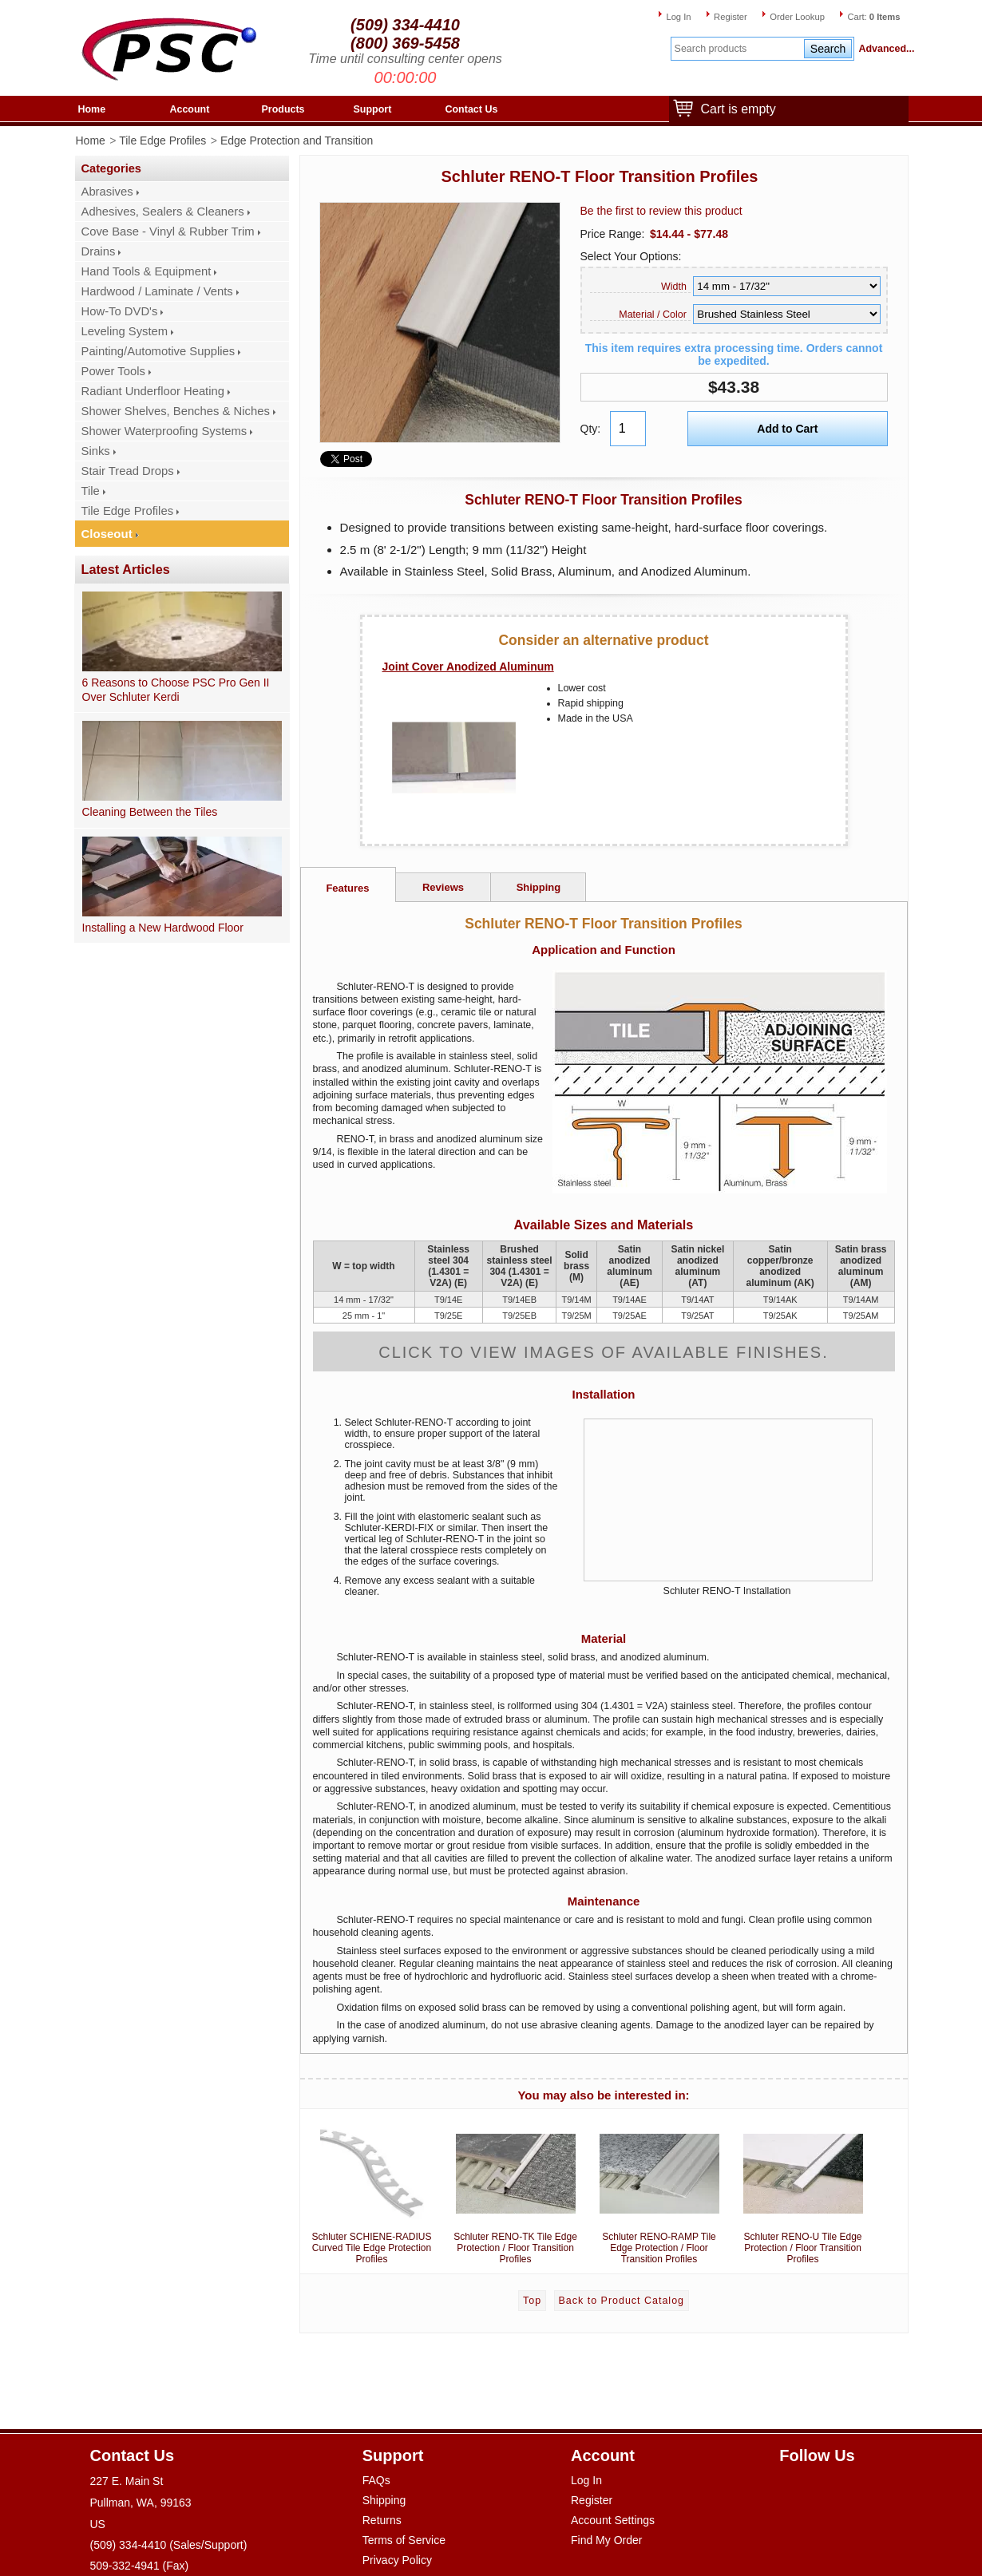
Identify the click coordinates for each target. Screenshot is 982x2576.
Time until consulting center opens (405, 58)
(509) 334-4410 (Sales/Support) (168, 2544)
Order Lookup (797, 17)
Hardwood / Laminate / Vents (157, 291)
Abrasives (107, 191)
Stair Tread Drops (127, 471)
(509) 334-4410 (405, 25)
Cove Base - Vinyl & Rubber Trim (168, 231)
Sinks (95, 451)
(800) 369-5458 (405, 43)
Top (532, 2300)
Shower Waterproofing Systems (164, 431)
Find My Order (606, 2540)
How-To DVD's (119, 311)
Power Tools (113, 371)
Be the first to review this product (661, 210)
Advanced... (884, 48)
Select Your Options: (631, 256)
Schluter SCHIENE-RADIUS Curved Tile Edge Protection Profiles (372, 2190)
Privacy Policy (397, 2560)
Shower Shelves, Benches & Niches (175, 411)
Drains (98, 251)
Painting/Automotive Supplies (158, 351)
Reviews (443, 887)
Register (730, 17)
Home (92, 109)
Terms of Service (403, 2540)
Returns (382, 2520)
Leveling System (124, 331)
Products (283, 109)
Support (373, 109)
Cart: (873, 17)
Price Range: (612, 234)
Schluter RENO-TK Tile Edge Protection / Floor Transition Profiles (515, 2190)
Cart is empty (734, 110)
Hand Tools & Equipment (146, 271)
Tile (90, 491)
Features (347, 888)
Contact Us (471, 109)
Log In (678, 17)
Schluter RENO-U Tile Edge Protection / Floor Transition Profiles (803, 2190)
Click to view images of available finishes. (603, 1352)
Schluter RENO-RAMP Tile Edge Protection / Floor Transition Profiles (659, 2190)
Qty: (590, 428)
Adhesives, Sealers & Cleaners (162, 211)
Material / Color (653, 314)
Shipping (539, 887)
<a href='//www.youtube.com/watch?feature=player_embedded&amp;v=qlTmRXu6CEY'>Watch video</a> (728, 1500)
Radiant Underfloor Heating (153, 391)
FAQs (376, 2480)
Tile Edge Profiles (162, 140)
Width (674, 286)
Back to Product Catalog (621, 2300)
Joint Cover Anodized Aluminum (468, 666)
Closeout (107, 533)
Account (190, 109)
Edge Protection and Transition (296, 140)
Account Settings (613, 2520)
